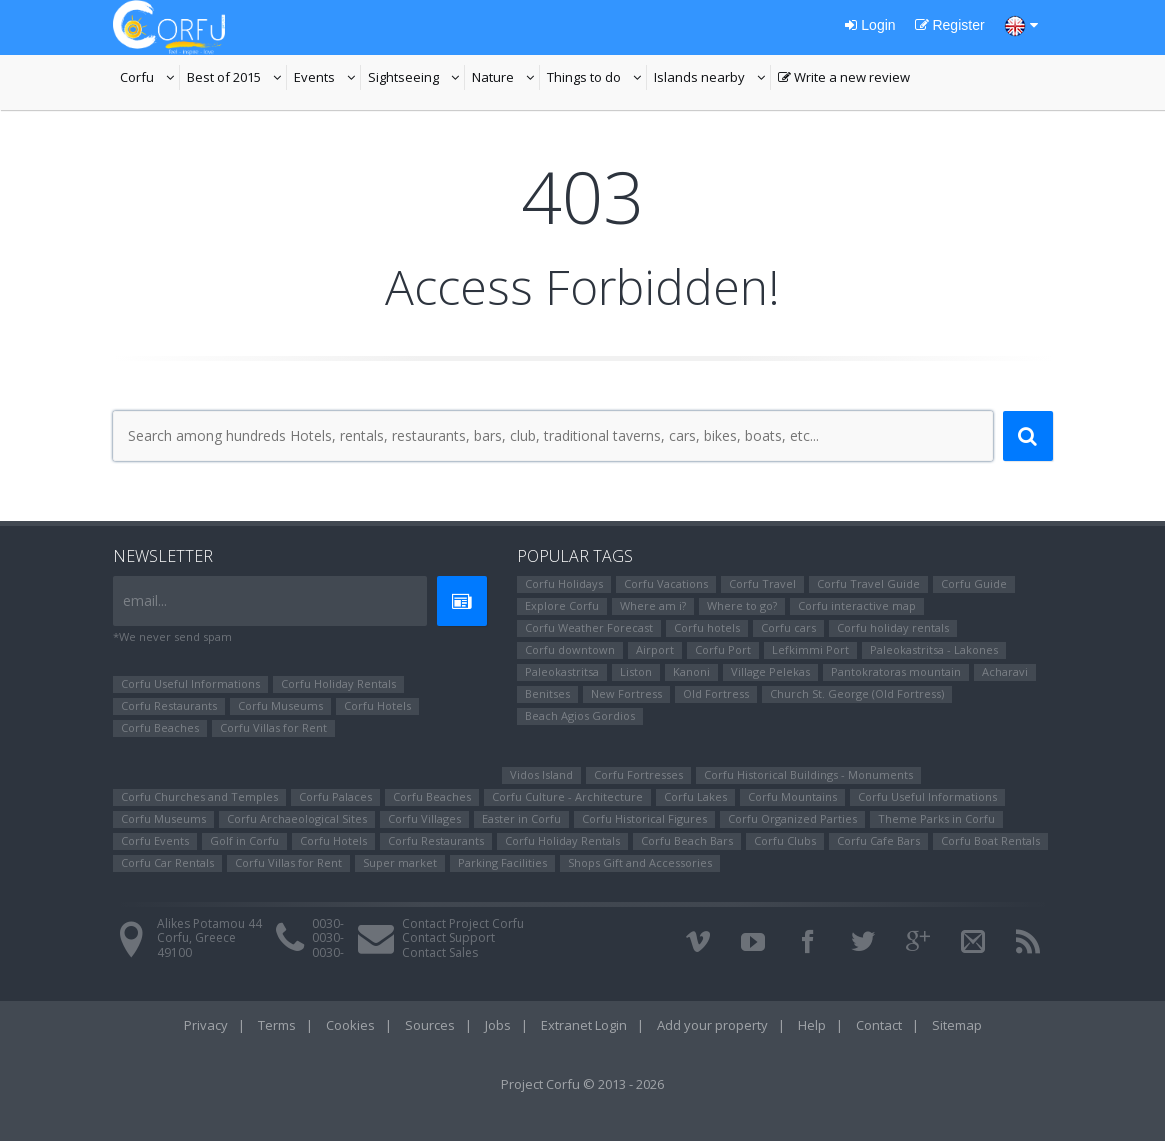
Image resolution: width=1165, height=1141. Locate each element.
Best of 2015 (237, 79)
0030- (328, 923)
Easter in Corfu (521, 818)
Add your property (712, 1025)
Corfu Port (723, 649)
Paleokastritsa (562, 671)
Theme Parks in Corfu (936, 818)
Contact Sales (440, 952)
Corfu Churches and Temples (199, 796)
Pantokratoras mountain (896, 671)
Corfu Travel (762, 583)
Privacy (206, 1025)
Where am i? (653, 605)
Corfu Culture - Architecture (567, 796)
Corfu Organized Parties (792, 818)
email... (145, 600)
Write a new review (844, 79)
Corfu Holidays (564, 583)
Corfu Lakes (695, 796)
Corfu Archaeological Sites (297, 818)
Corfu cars (788, 627)
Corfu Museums (280, 705)
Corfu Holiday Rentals (338, 683)
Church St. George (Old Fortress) (857, 693)
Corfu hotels (707, 627)
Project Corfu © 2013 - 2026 (582, 1084)
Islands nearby (712, 79)
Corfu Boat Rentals (990, 840)
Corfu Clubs (785, 840)
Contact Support (448, 937)
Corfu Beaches (160, 727)
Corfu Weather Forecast (589, 627)
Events (327, 79)
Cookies (350, 1025)
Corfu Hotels (377, 705)
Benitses (547, 693)
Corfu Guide (974, 583)
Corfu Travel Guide (868, 583)
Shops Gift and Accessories (640, 862)
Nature (506, 79)
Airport (655, 649)
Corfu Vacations (666, 583)
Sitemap (957, 1025)
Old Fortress (716, 693)
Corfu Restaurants (169, 705)
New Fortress (626, 693)
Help (812, 1025)
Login (870, 25)
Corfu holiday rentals (893, 627)
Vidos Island (541, 774)
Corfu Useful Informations (190, 683)
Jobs (498, 1025)
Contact (879, 1025)
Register (950, 25)
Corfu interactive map (857, 605)
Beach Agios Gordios (580, 715)
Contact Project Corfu (463, 923)
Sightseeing (416, 79)
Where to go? (742, 605)
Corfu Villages (424, 818)
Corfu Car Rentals (167, 862)
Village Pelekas (770, 671)
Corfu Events (155, 840)
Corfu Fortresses (638, 774)
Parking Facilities (502, 862)
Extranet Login (584, 1025)
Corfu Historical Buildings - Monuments (808, 774)
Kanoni (691, 671)
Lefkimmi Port (810, 649)
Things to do (597, 79)
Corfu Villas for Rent (273, 727)
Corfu (150, 79)
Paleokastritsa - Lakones (934, 649)
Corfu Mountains (792, 796)
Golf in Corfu (244, 840)
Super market (400, 862)
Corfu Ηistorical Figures (644, 818)
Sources (430, 1025)
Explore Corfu (562, 605)
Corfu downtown (570, 649)
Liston (636, 671)
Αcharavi (1005, 671)
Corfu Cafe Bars (878, 840)
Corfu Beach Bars (687, 840)
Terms (277, 1025)
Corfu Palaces (335, 796)
